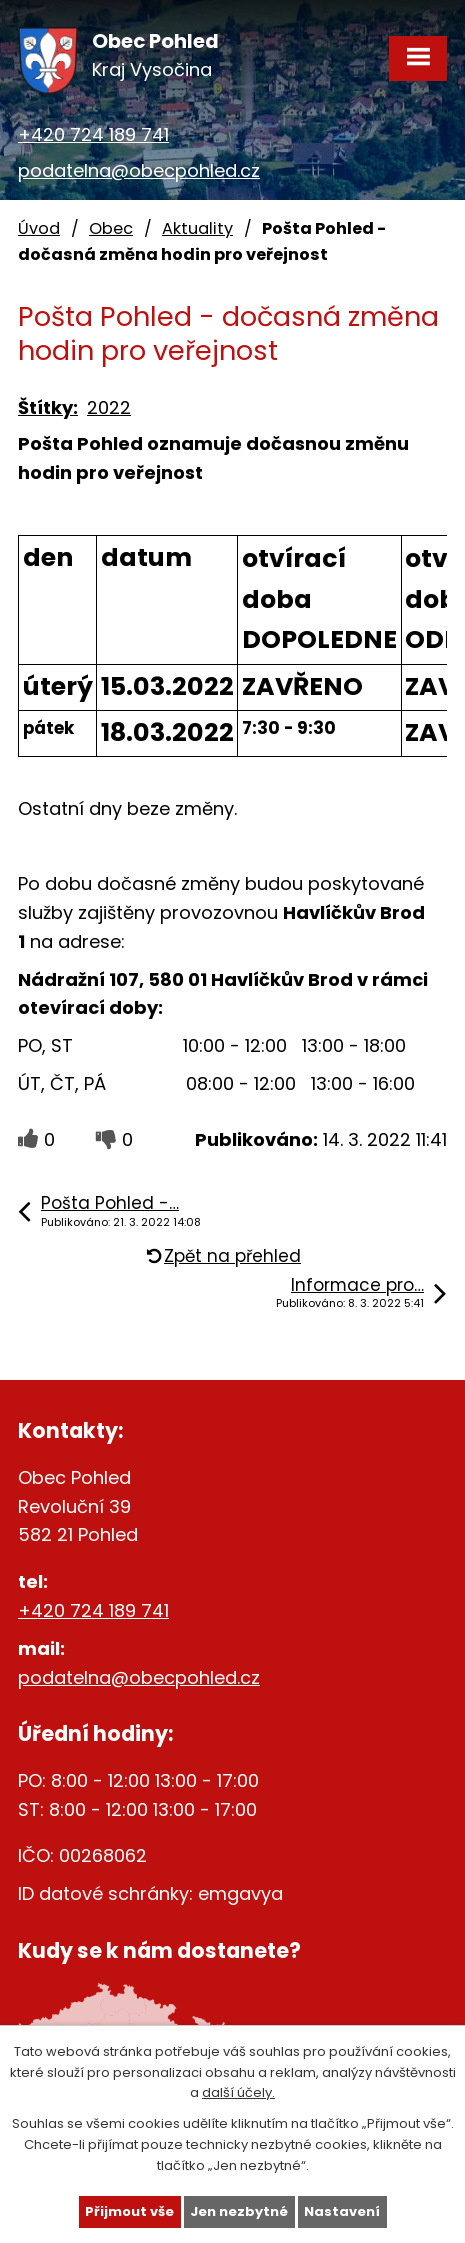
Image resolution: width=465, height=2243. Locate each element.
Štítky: (48, 407)
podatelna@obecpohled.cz (139, 170)
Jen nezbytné (239, 2211)
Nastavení (342, 2211)
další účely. (238, 2092)
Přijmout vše (129, 2211)
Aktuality (197, 228)
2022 (109, 407)
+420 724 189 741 (93, 134)
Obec (111, 228)
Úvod (39, 228)
